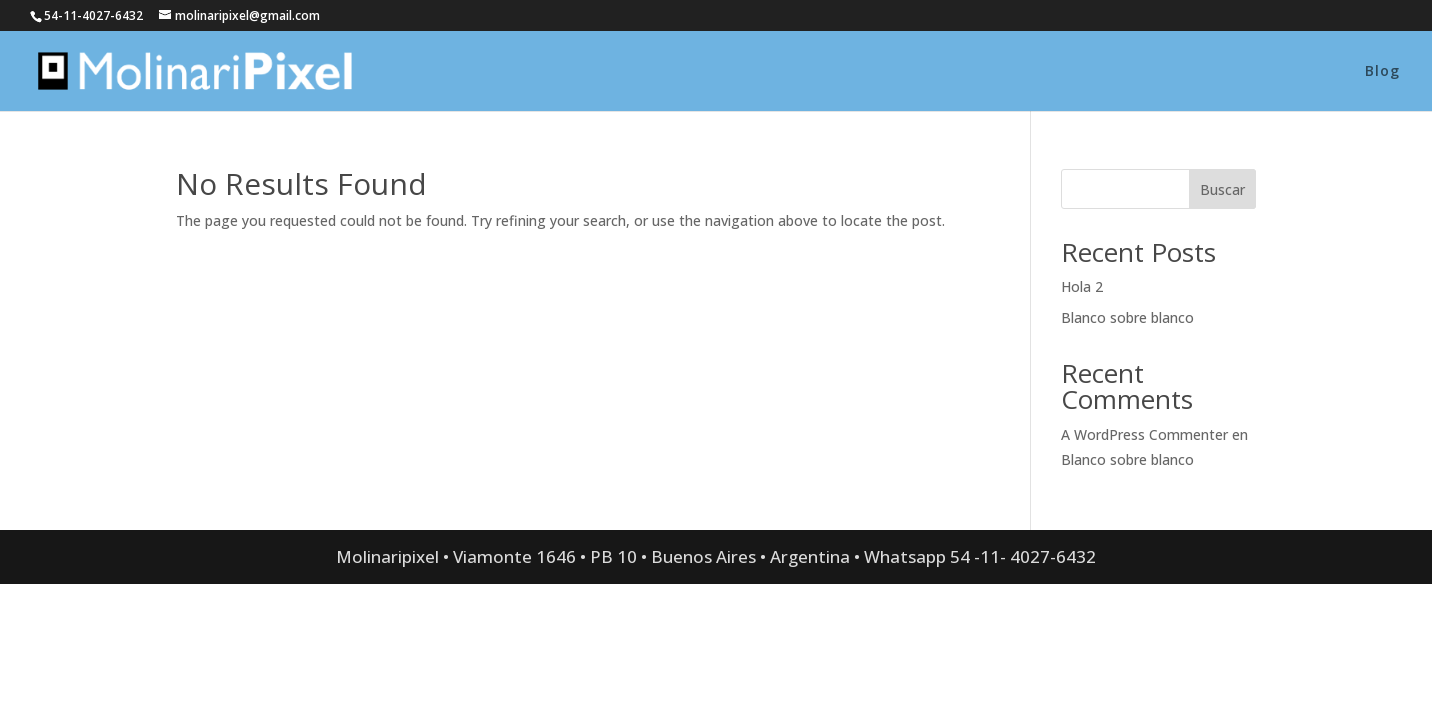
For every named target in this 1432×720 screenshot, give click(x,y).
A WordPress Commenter (1144, 434)
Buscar (1222, 189)
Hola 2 (1082, 286)
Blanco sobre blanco (1127, 317)
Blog (1382, 72)
